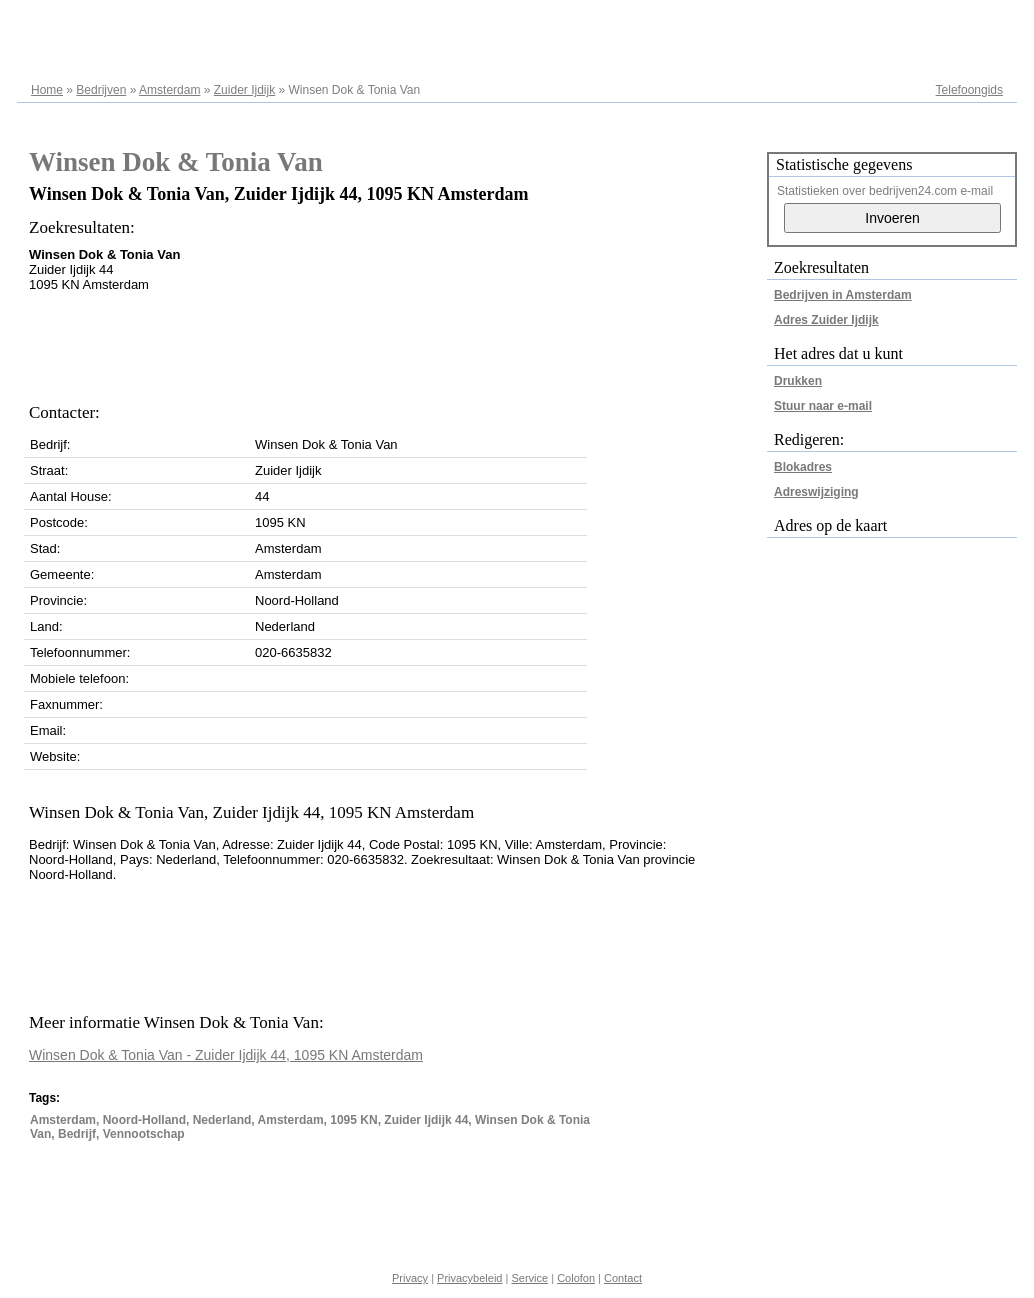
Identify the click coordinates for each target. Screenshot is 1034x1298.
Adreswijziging (816, 492)
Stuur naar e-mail (823, 406)
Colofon (576, 1278)
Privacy (410, 1278)
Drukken (798, 381)
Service (529, 1278)
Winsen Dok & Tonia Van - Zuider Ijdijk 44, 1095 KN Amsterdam (226, 1055)
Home (47, 90)
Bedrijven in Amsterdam (843, 295)
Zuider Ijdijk (244, 90)
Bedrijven (101, 90)
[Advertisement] (393, 342)
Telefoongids (969, 90)
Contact (623, 1278)
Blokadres (803, 467)
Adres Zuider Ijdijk (826, 320)
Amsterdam (169, 90)
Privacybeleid (469, 1278)
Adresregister (967, 22)
